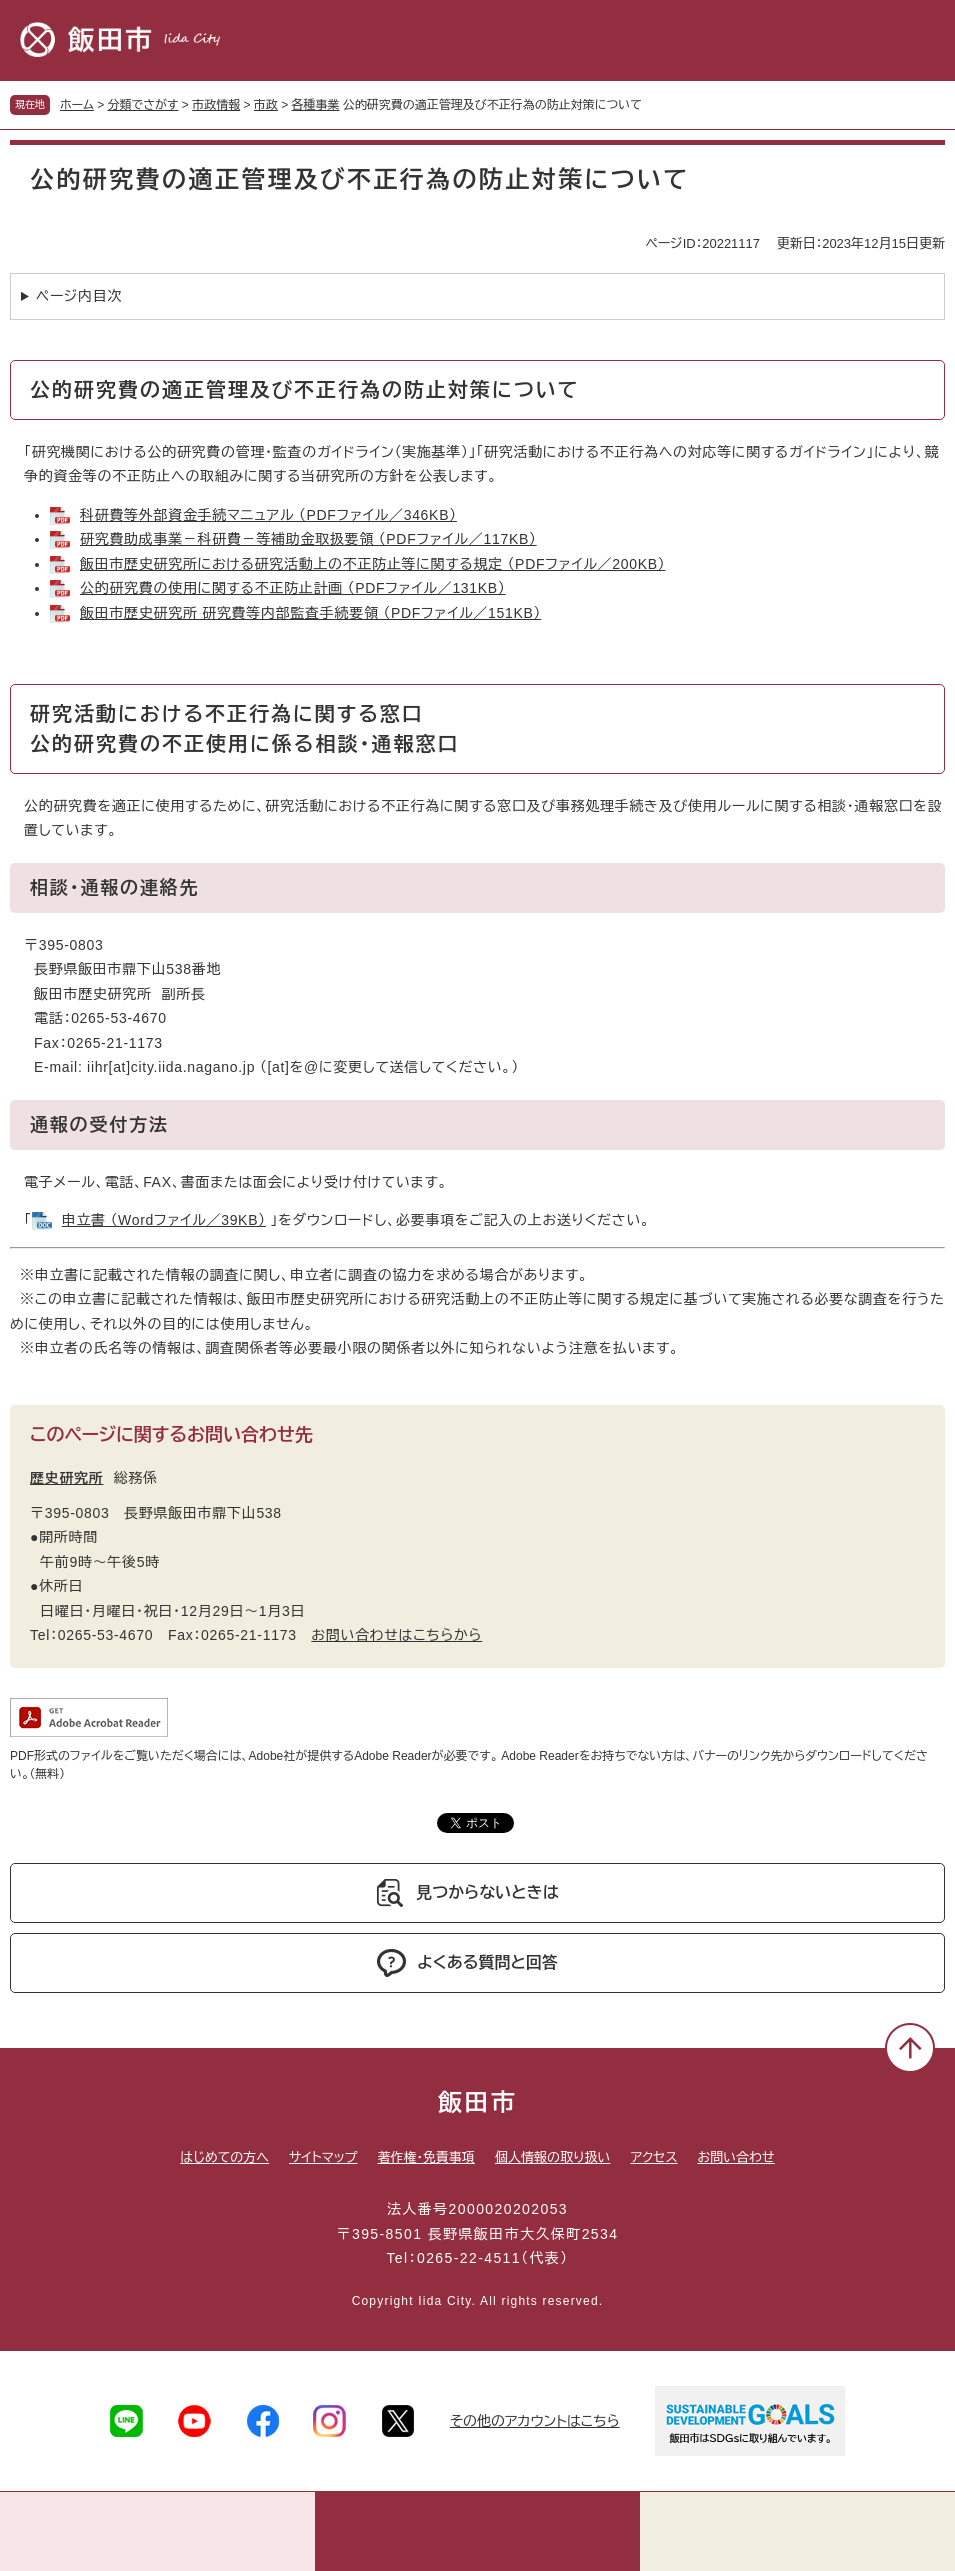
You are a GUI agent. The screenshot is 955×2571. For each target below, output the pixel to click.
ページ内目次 (79, 296)
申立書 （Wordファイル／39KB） (164, 1220)
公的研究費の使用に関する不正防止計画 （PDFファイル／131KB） (293, 588)
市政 (266, 105)
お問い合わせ (736, 2157)
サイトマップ (323, 2157)
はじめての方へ (224, 2157)
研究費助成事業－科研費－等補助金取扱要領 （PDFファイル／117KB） (308, 539)
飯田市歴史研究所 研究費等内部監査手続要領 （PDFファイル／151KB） (310, 613)
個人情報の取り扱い (552, 2157)
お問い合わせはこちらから (396, 1635)
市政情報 (216, 105)
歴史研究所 (67, 1478)
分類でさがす (143, 105)
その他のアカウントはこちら (535, 2421)
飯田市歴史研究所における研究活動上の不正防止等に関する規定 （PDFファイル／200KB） (373, 564)
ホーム (77, 105)
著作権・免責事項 (426, 2157)
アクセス (653, 2157)
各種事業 (316, 105)
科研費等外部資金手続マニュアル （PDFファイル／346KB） (268, 515)
